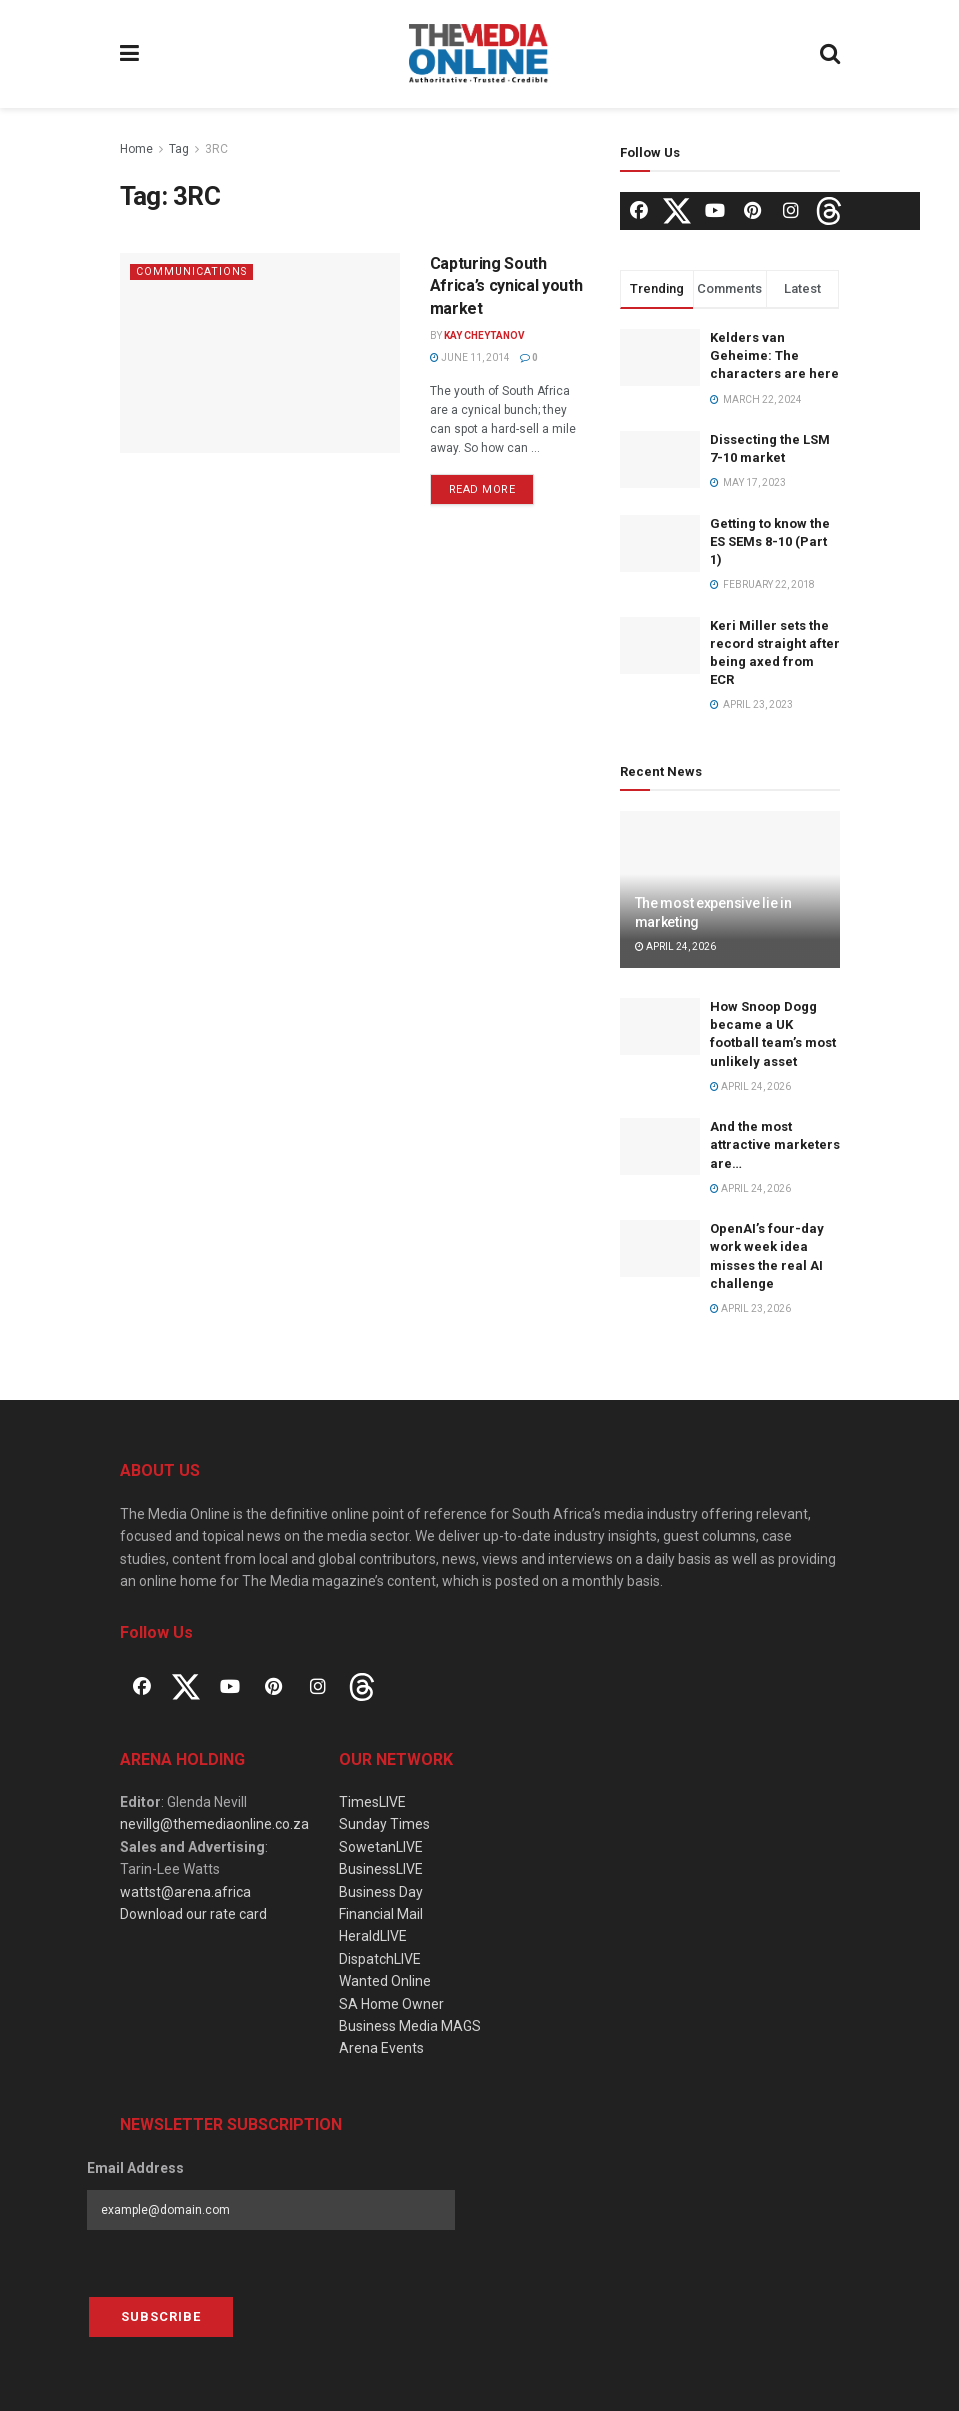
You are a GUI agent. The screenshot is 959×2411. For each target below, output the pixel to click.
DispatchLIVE (380, 1959)
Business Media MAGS (410, 2026)
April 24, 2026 (675, 946)
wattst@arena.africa (185, 1892)
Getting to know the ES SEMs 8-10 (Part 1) (770, 541)
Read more (482, 489)
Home (136, 149)
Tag (179, 149)
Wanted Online (385, 1981)
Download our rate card (193, 1914)
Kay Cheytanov (484, 335)
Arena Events (381, 2048)
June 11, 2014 (470, 357)
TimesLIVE (372, 1802)
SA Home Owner (391, 2004)
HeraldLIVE (373, 1936)
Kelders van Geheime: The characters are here (774, 355)
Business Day (381, 1892)
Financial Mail (381, 1914)
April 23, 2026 (750, 1308)
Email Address (135, 2168)
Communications (193, 271)
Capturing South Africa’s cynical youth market (506, 286)
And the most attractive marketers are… (775, 1144)
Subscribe (161, 2316)
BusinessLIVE (381, 1869)
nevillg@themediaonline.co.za (214, 1824)
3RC (216, 149)
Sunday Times (384, 1824)
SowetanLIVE (381, 1847)
